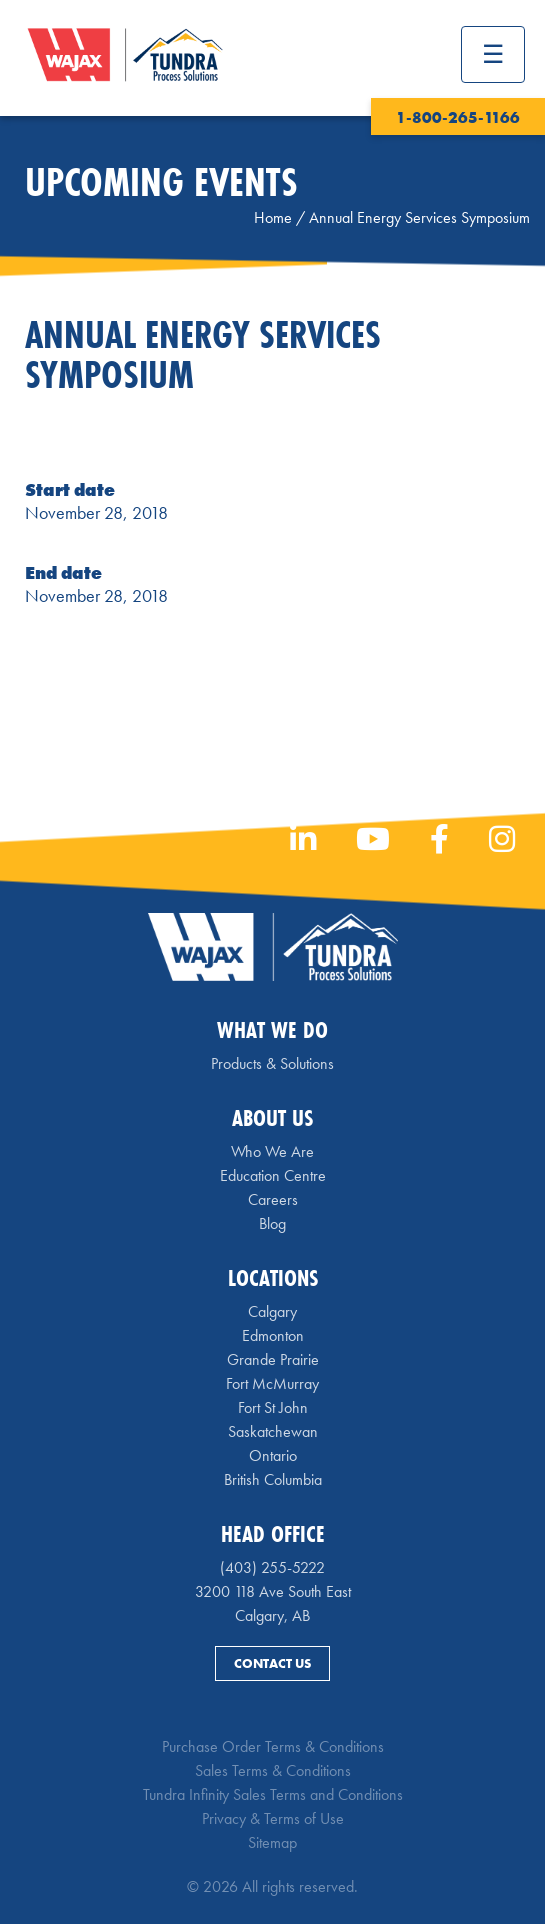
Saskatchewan (273, 1431)
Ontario (273, 1455)
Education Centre (273, 1175)
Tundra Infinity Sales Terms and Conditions (273, 1794)
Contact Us (272, 1663)
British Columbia (273, 1479)
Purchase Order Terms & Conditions (273, 1746)
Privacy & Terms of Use (273, 1818)
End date (63, 572)
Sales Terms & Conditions (273, 1770)
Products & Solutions (272, 1063)
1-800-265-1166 (458, 117)
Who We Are (272, 1151)
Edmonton (273, 1335)
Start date (70, 489)
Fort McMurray (272, 1383)
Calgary (272, 1311)
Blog (272, 1223)
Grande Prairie (273, 1359)
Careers (273, 1199)
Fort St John (273, 1407)
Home (273, 217)
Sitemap (272, 1842)
